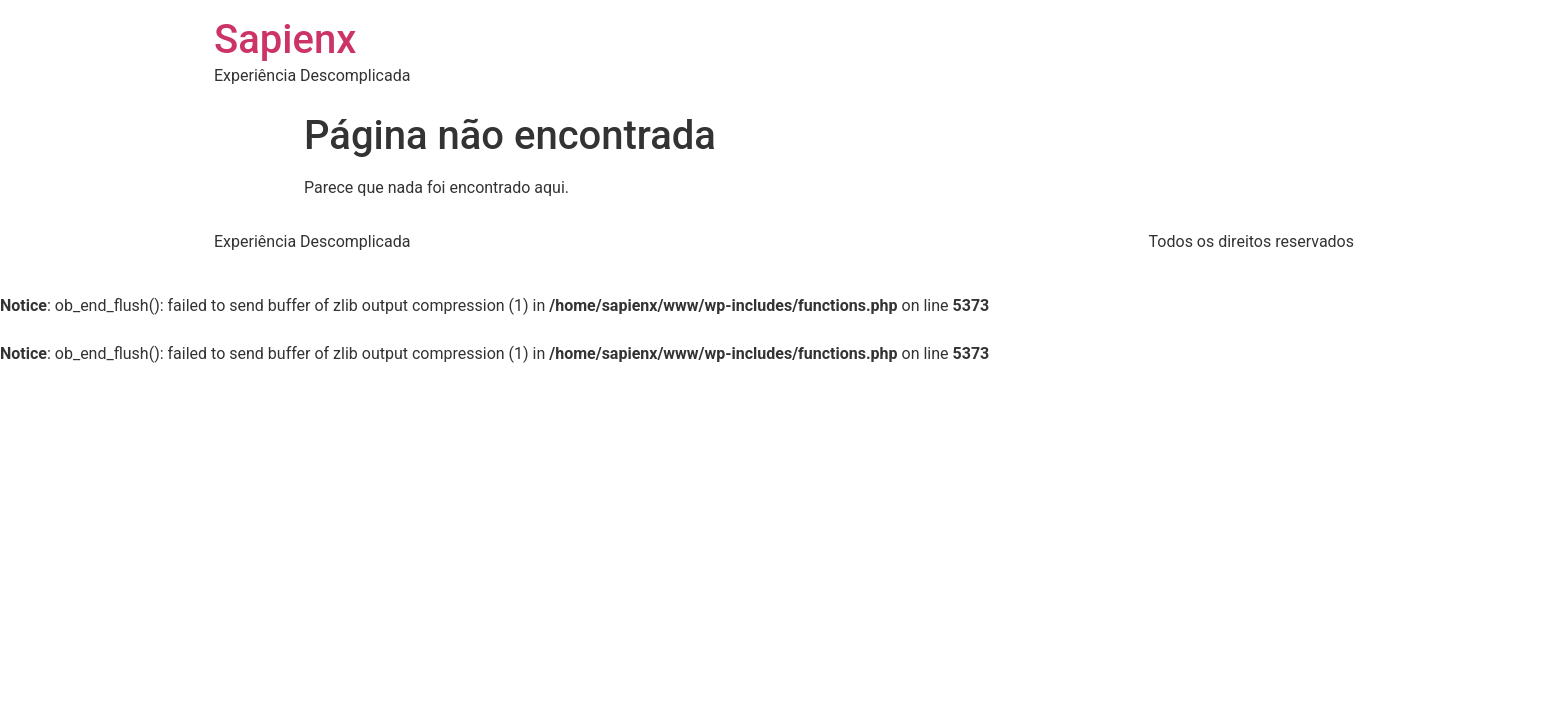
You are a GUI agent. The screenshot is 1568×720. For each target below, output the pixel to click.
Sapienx (285, 39)
